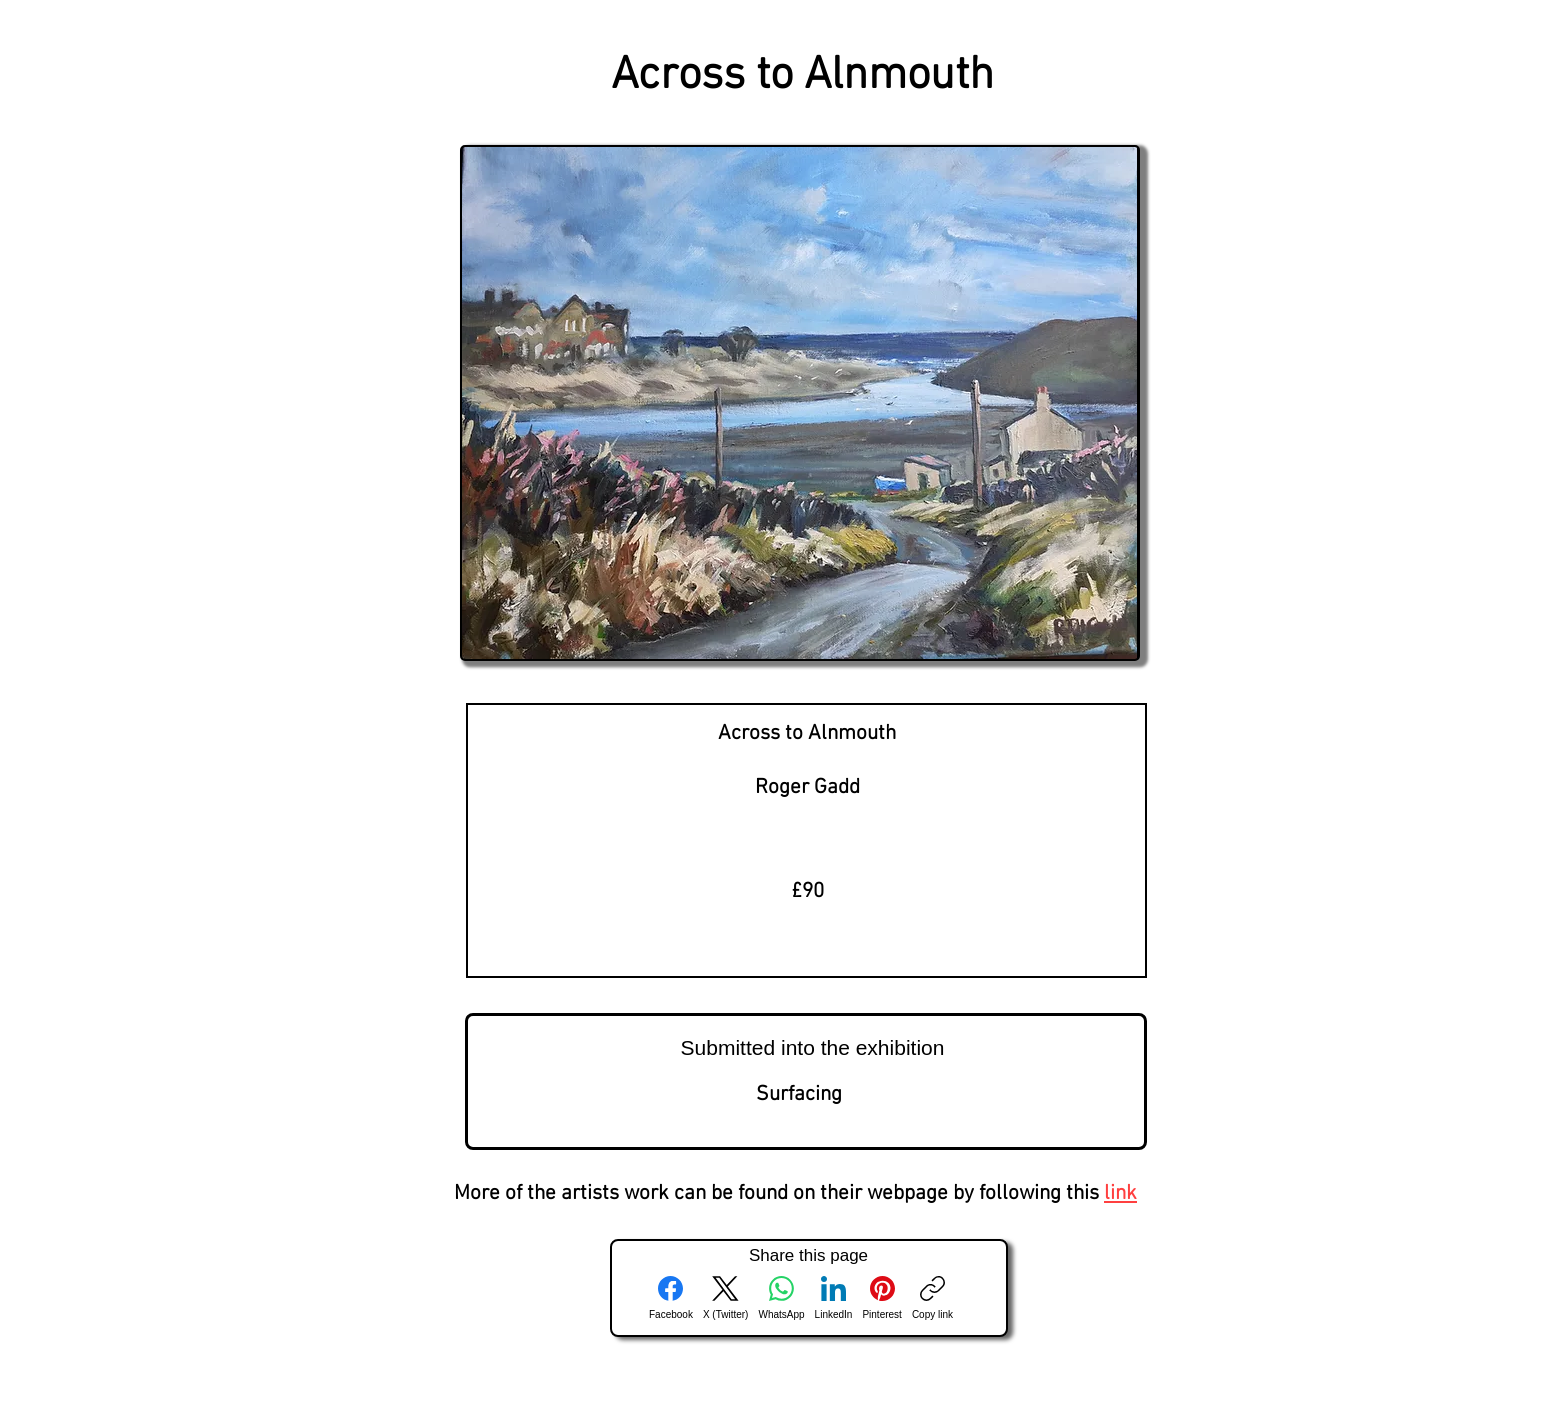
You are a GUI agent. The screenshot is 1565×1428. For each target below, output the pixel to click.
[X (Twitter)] (726, 1298)
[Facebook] (671, 1298)
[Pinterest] (881, 1298)
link (1120, 1193)
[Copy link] (932, 1298)
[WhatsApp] (781, 1298)
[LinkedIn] (834, 1298)
